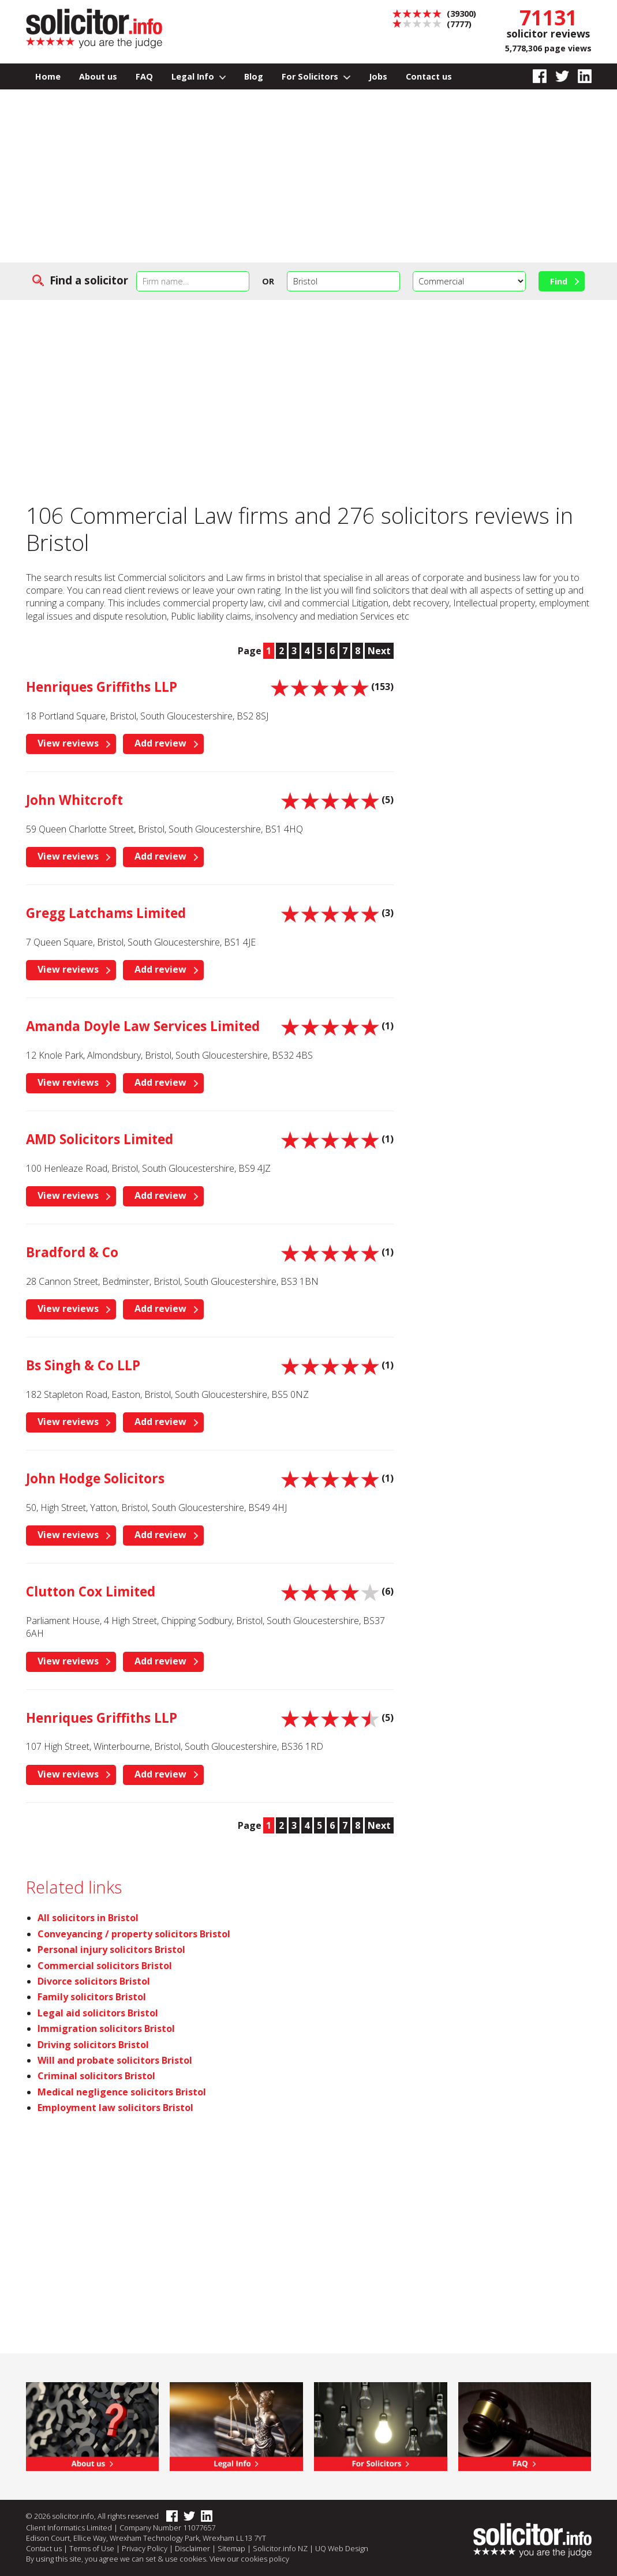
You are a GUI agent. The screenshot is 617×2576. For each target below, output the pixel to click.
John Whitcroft (74, 800)
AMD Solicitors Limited (99, 1139)
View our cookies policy (249, 2558)
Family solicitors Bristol (92, 1996)
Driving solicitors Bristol (93, 2044)
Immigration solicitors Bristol (106, 2028)
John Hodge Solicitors (95, 1478)
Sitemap (231, 2548)
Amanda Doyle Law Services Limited (143, 1026)
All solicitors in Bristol (88, 1917)
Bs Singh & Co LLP (83, 1365)
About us (98, 76)
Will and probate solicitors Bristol (115, 2060)
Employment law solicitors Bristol (115, 2107)
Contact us (429, 76)
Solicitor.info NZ (280, 2548)
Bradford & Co (72, 1252)
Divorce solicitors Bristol (94, 1981)
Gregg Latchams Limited (106, 913)
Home (48, 76)
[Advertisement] (308, 176)
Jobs (378, 76)
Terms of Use (91, 2548)
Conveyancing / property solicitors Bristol (134, 1934)
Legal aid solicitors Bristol (98, 2013)
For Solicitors (316, 76)
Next (379, 650)
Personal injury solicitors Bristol (111, 1949)
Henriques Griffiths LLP (101, 687)
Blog (253, 76)
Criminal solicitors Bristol (96, 2075)
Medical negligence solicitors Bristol (122, 2092)
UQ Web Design (341, 2548)
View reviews (68, 743)
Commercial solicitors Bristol (105, 1965)
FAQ (144, 76)
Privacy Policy (144, 2548)
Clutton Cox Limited (90, 1591)
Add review (160, 743)
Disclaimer (192, 2548)
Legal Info (198, 76)
